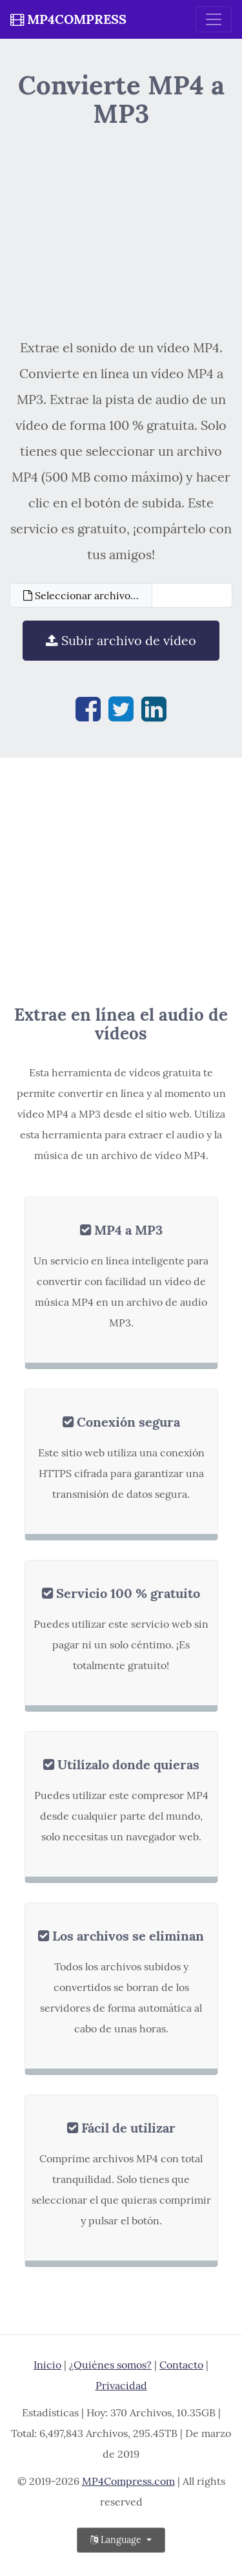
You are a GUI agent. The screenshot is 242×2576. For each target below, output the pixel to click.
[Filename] (192, 595)
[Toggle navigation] (214, 19)
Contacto (181, 2364)
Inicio (47, 2364)
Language (117, 2540)
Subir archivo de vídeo (121, 640)
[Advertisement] (121, 231)
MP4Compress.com (128, 2481)
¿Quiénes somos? (110, 2364)
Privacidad (121, 2385)
